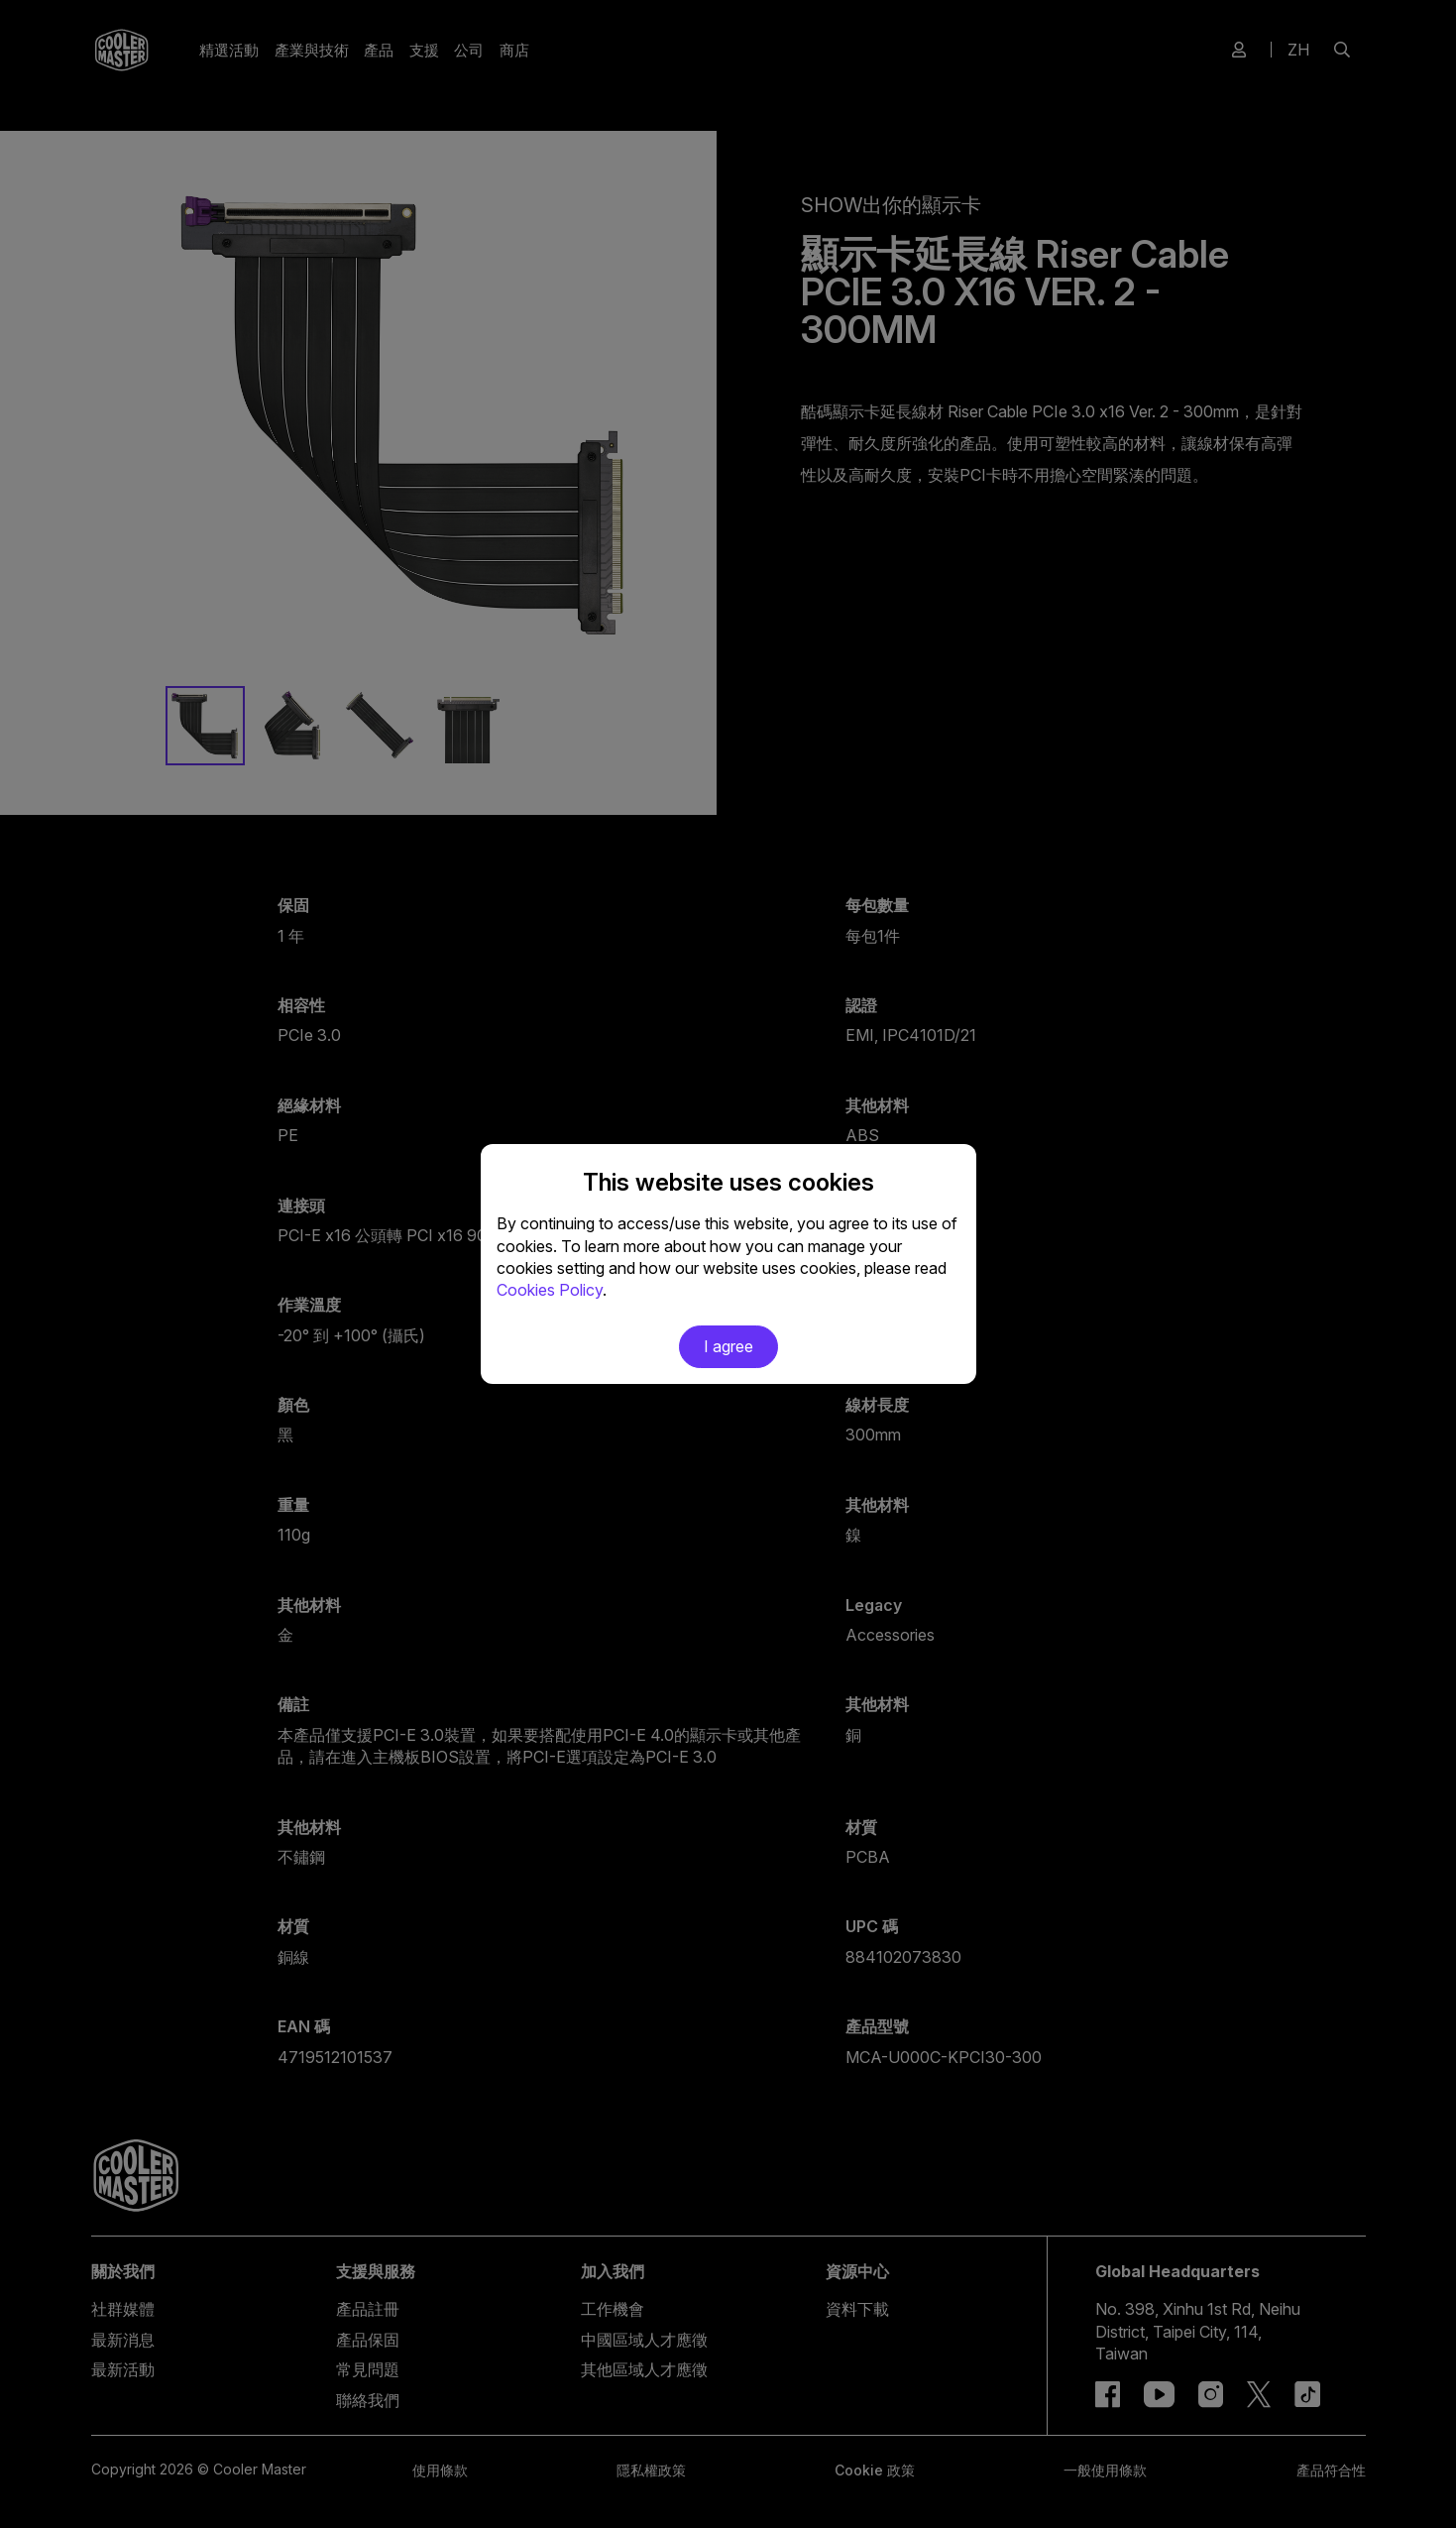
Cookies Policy (550, 1290)
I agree (728, 1346)
